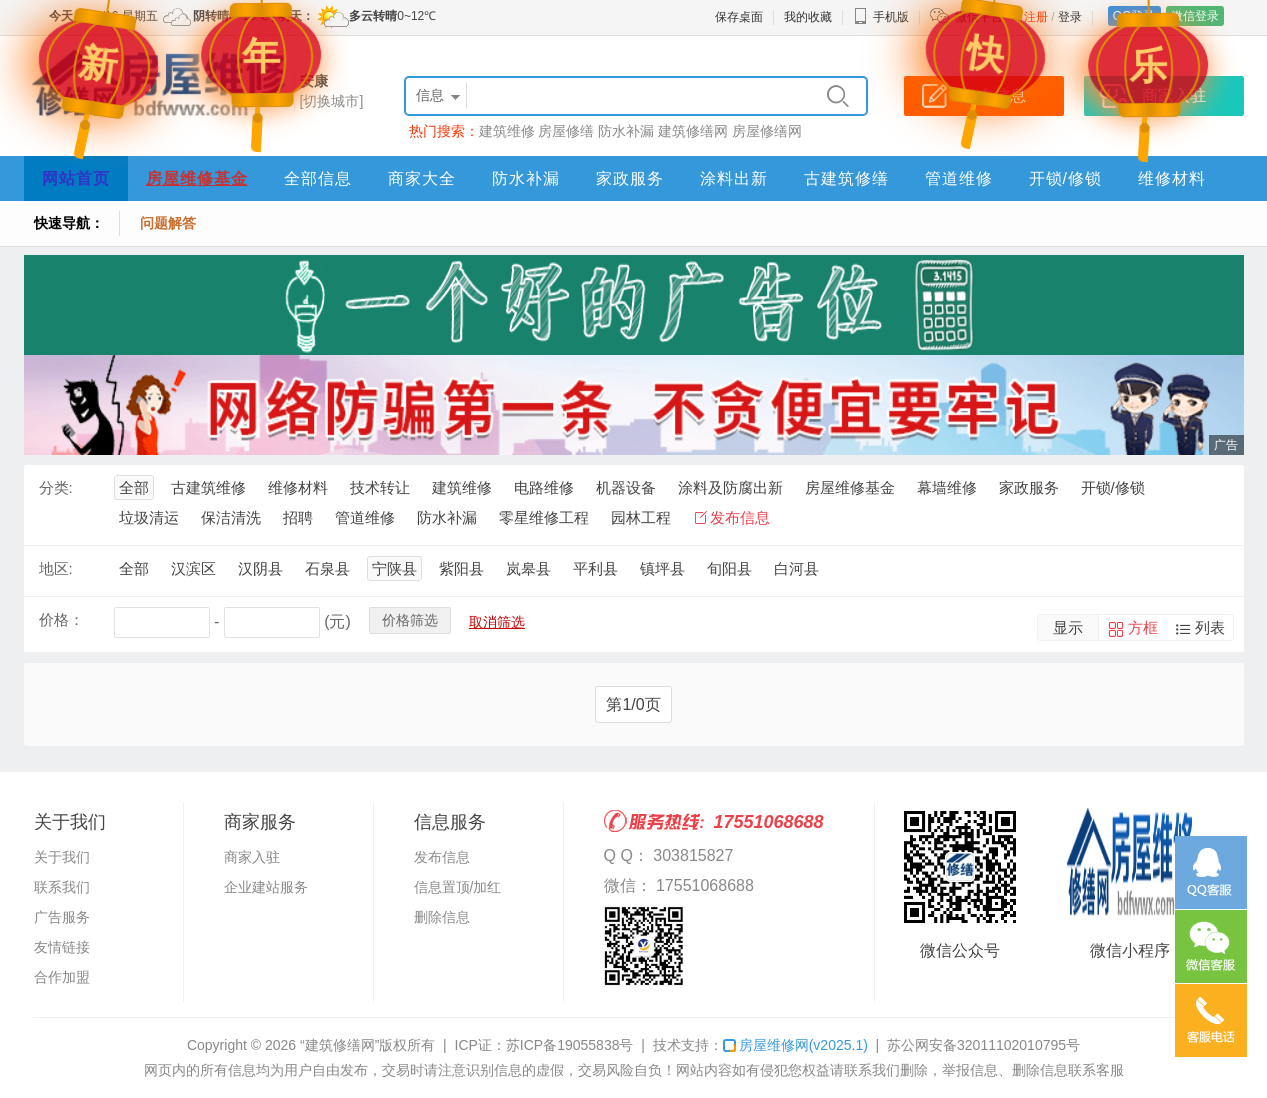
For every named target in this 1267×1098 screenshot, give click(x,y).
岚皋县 (528, 568)
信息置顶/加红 (458, 887)
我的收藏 (808, 17)
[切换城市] (332, 101)
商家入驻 (252, 857)
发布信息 (740, 517)
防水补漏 (626, 131)
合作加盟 (62, 977)
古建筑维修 (208, 487)
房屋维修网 (795, 1045)
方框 (1143, 627)
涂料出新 (734, 178)
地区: (56, 568)
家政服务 (630, 178)
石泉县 (327, 568)
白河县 (796, 568)
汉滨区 (193, 568)
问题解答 (168, 223)
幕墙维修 (947, 487)
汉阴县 (260, 568)
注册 (1036, 17)
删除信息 (442, 917)
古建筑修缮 (846, 178)
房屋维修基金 (197, 178)
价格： (61, 619)
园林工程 (641, 517)
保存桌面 (739, 17)
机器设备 (626, 487)
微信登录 (1195, 16)
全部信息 (318, 178)
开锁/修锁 (1065, 178)
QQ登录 (1134, 16)
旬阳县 (729, 568)
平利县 (595, 568)
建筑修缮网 (693, 131)
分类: (56, 487)
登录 (1070, 17)
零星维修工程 (544, 517)
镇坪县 (662, 568)
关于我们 (62, 857)
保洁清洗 (231, 517)
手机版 (881, 17)
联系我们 (62, 887)
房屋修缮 (566, 131)
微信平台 (979, 17)
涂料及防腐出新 (730, 487)
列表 (1210, 627)
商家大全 (422, 178)
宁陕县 (394, 568)
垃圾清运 (149, 517)
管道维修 (959, 178)
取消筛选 (497, 622)
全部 (134, 487)
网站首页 (76, 178)
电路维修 (544, 487)
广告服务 (62, 917)
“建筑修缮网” (339, 1045)
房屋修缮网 (767, 131)
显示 (1068, 627)
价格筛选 (410, 620)
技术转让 (380, 487)
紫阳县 (461, 568)
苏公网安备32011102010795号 (983, 1045)
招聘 (298, 517)
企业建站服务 (266, 887)
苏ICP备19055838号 (570, 1045)
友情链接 (62, 947)
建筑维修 (507, 131)
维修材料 (1172, 178)
